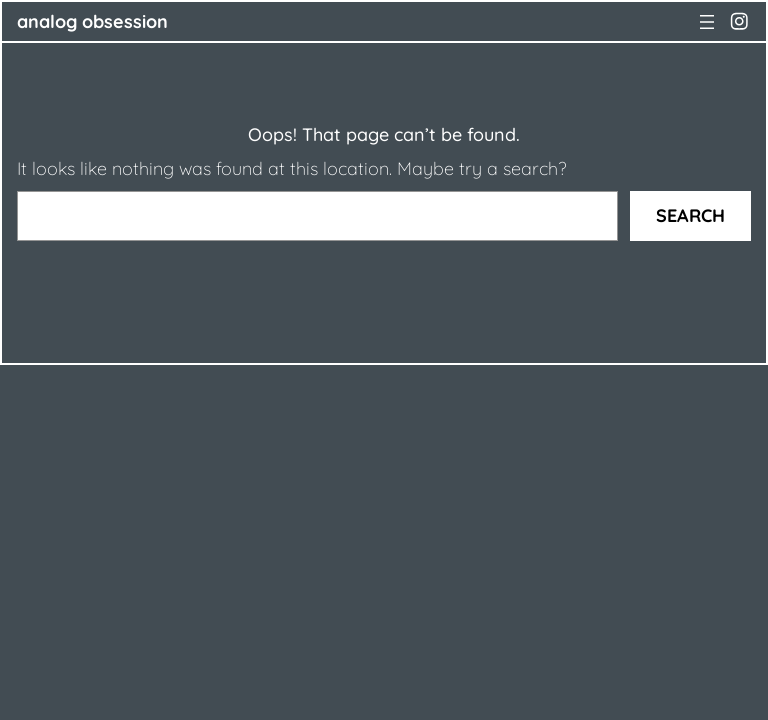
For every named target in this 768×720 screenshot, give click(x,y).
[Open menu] (707, 22)
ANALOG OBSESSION (92, 21)
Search (690, 215)
